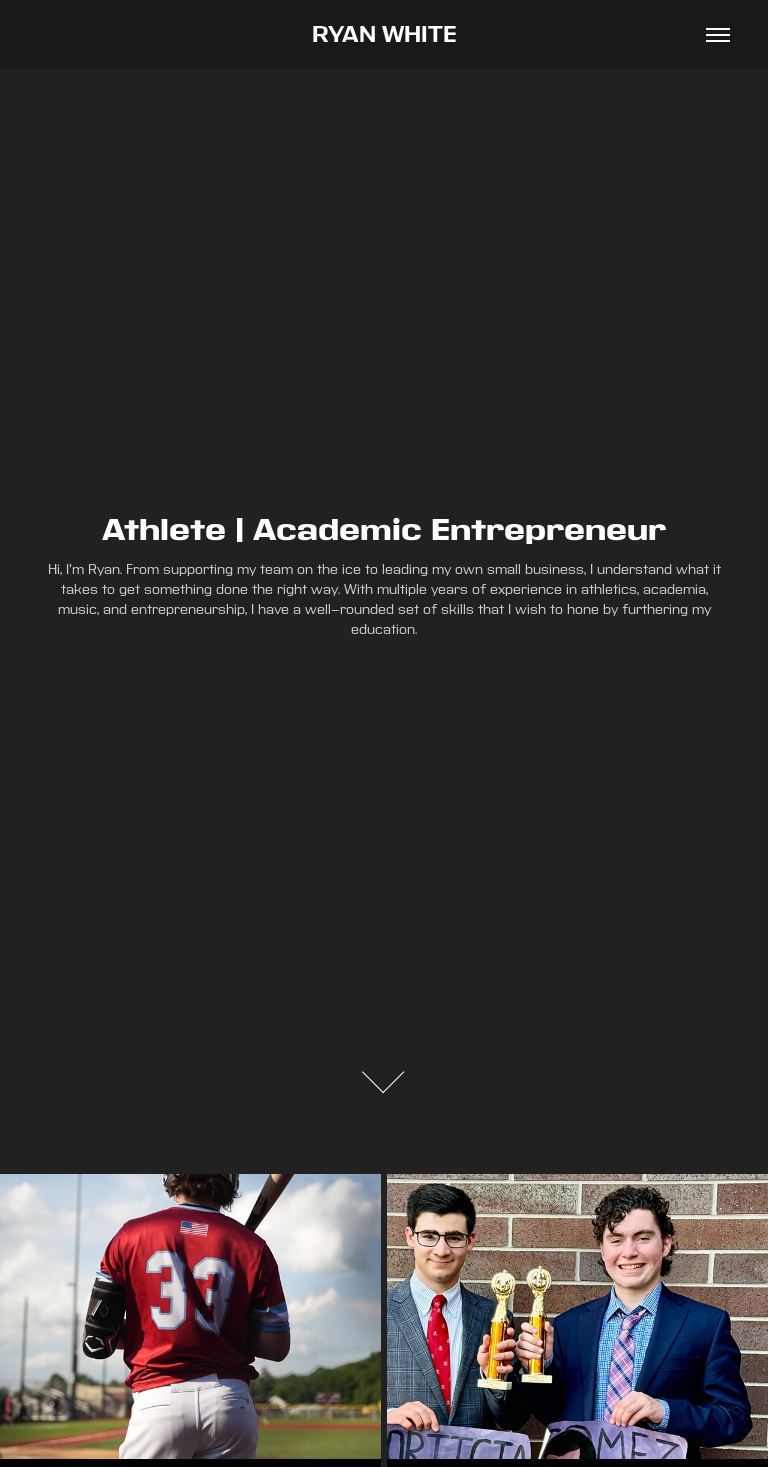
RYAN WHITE (384, 35)
